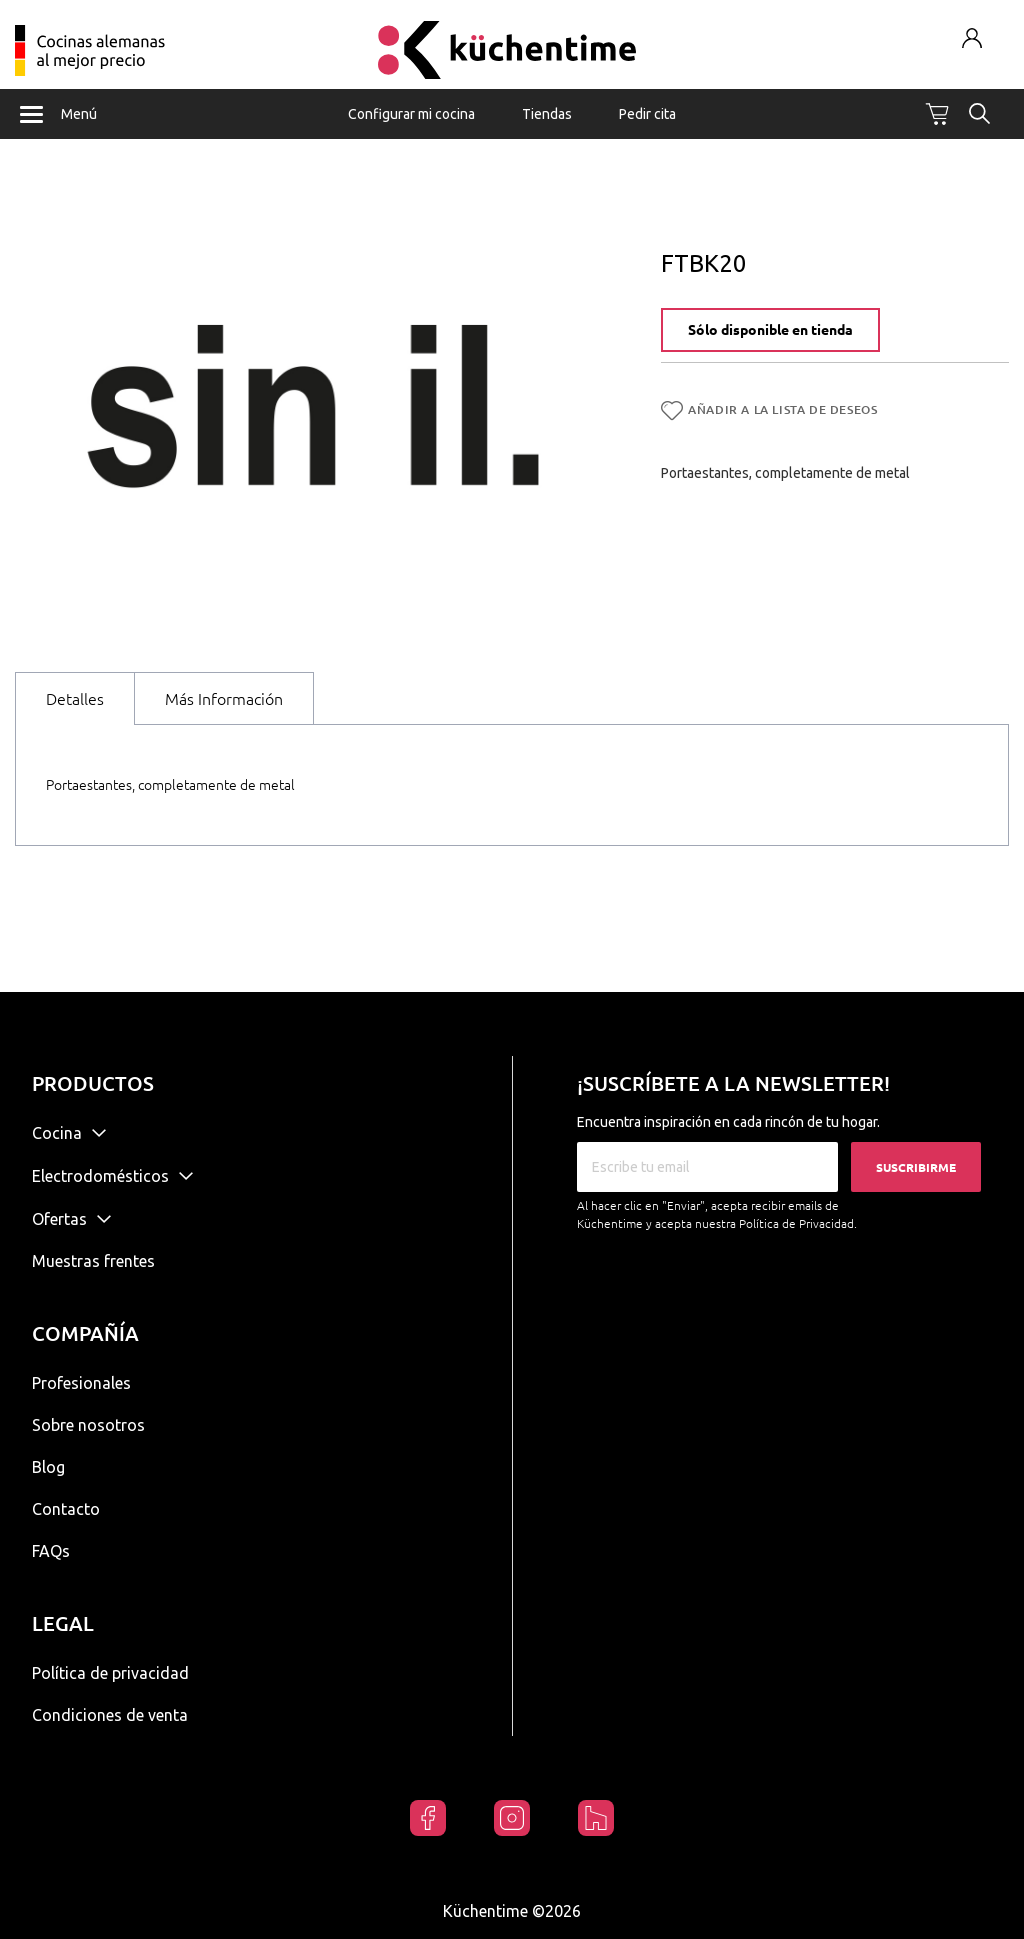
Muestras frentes (93, 1261)
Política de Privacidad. (798, 1223)
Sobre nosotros (88, 1425)
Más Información (224, 699)
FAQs (51, 1551)
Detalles (75, 699)
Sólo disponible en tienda (770, 330)
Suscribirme (916, 1167)
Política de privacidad (110, 1673)
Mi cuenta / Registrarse (972, 37)
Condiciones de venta (110, 1715)
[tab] (75, 698)
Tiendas (547, 114)
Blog (48, 1467)
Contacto (66, 1509)
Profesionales (81, 1383)
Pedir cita (647, 114)
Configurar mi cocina (411, 114)
